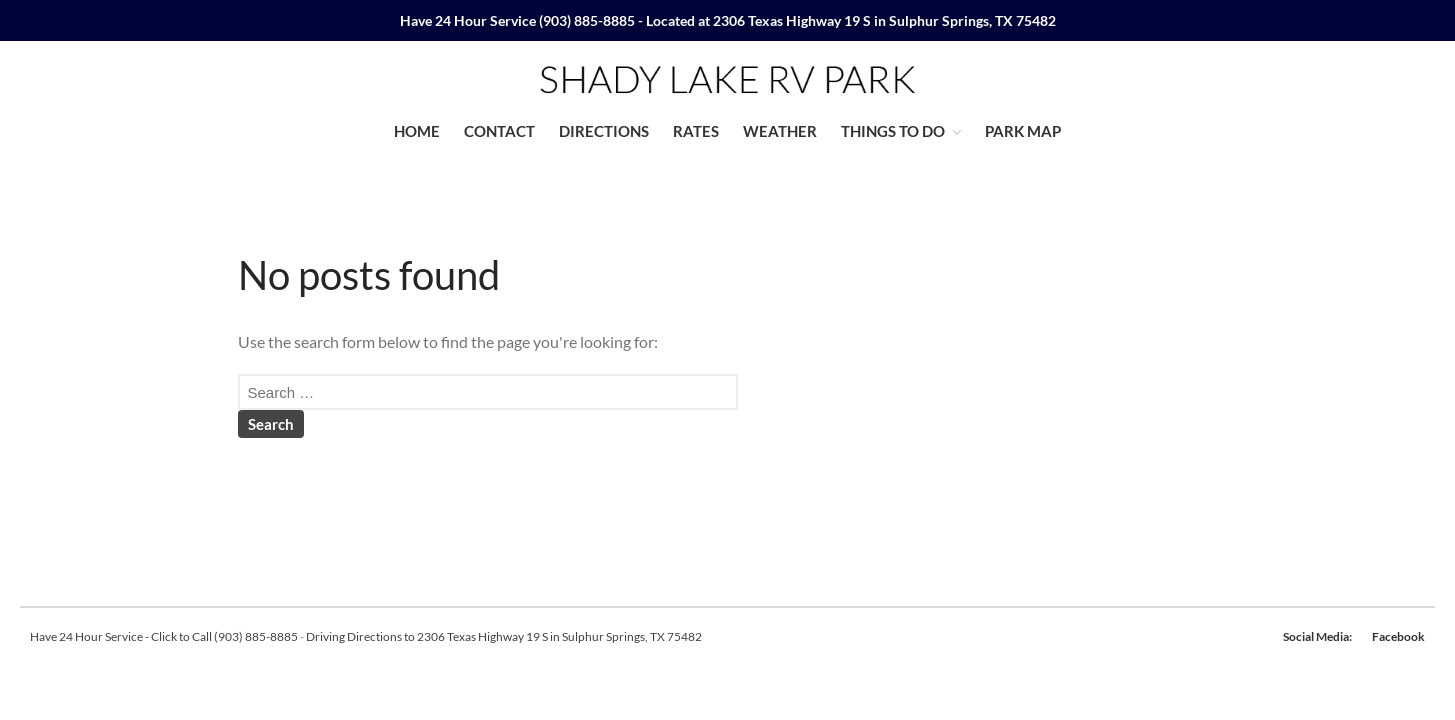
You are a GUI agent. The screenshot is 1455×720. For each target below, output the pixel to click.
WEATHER (780, 131)
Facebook (1398, 636)
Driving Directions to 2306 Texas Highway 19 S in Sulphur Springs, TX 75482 (504, 636)
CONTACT (499, 131)
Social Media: (1317, 636)
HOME (417, 131)
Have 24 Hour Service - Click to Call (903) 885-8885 (164, 636)
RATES (696, 131)
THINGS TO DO (893, 131)
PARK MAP (1023, 131)
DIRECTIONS (604, 131)
